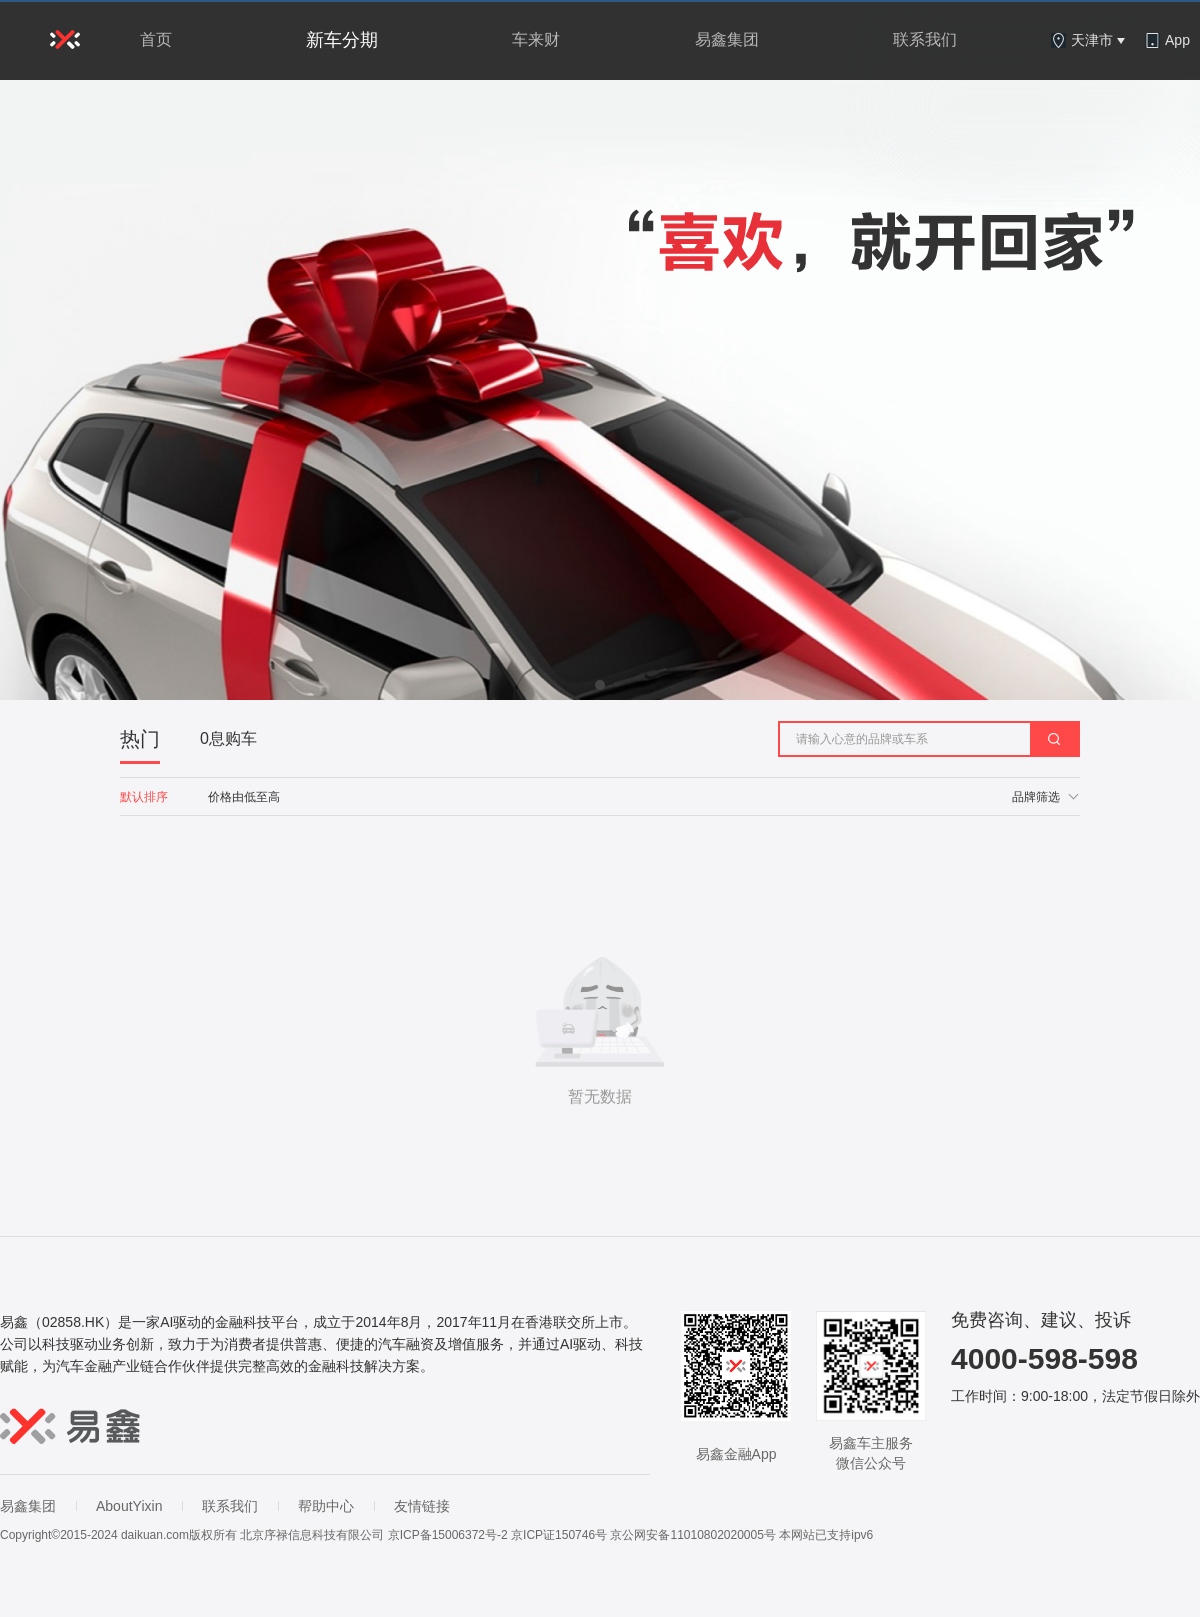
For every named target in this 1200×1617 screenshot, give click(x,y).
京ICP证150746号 (559, 1535)
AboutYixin (129, 1506)
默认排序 (144, 797)
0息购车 (228, 739)
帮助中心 (326, 1506)
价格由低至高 (244, 797)
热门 (140, 739)
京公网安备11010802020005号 (692, 1535)
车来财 (536, 39)
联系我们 (925, 39)
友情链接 (422, 1506)
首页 (156, 39)
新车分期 (342, 40)
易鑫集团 (727, 39)
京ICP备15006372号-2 (448, 1535)
